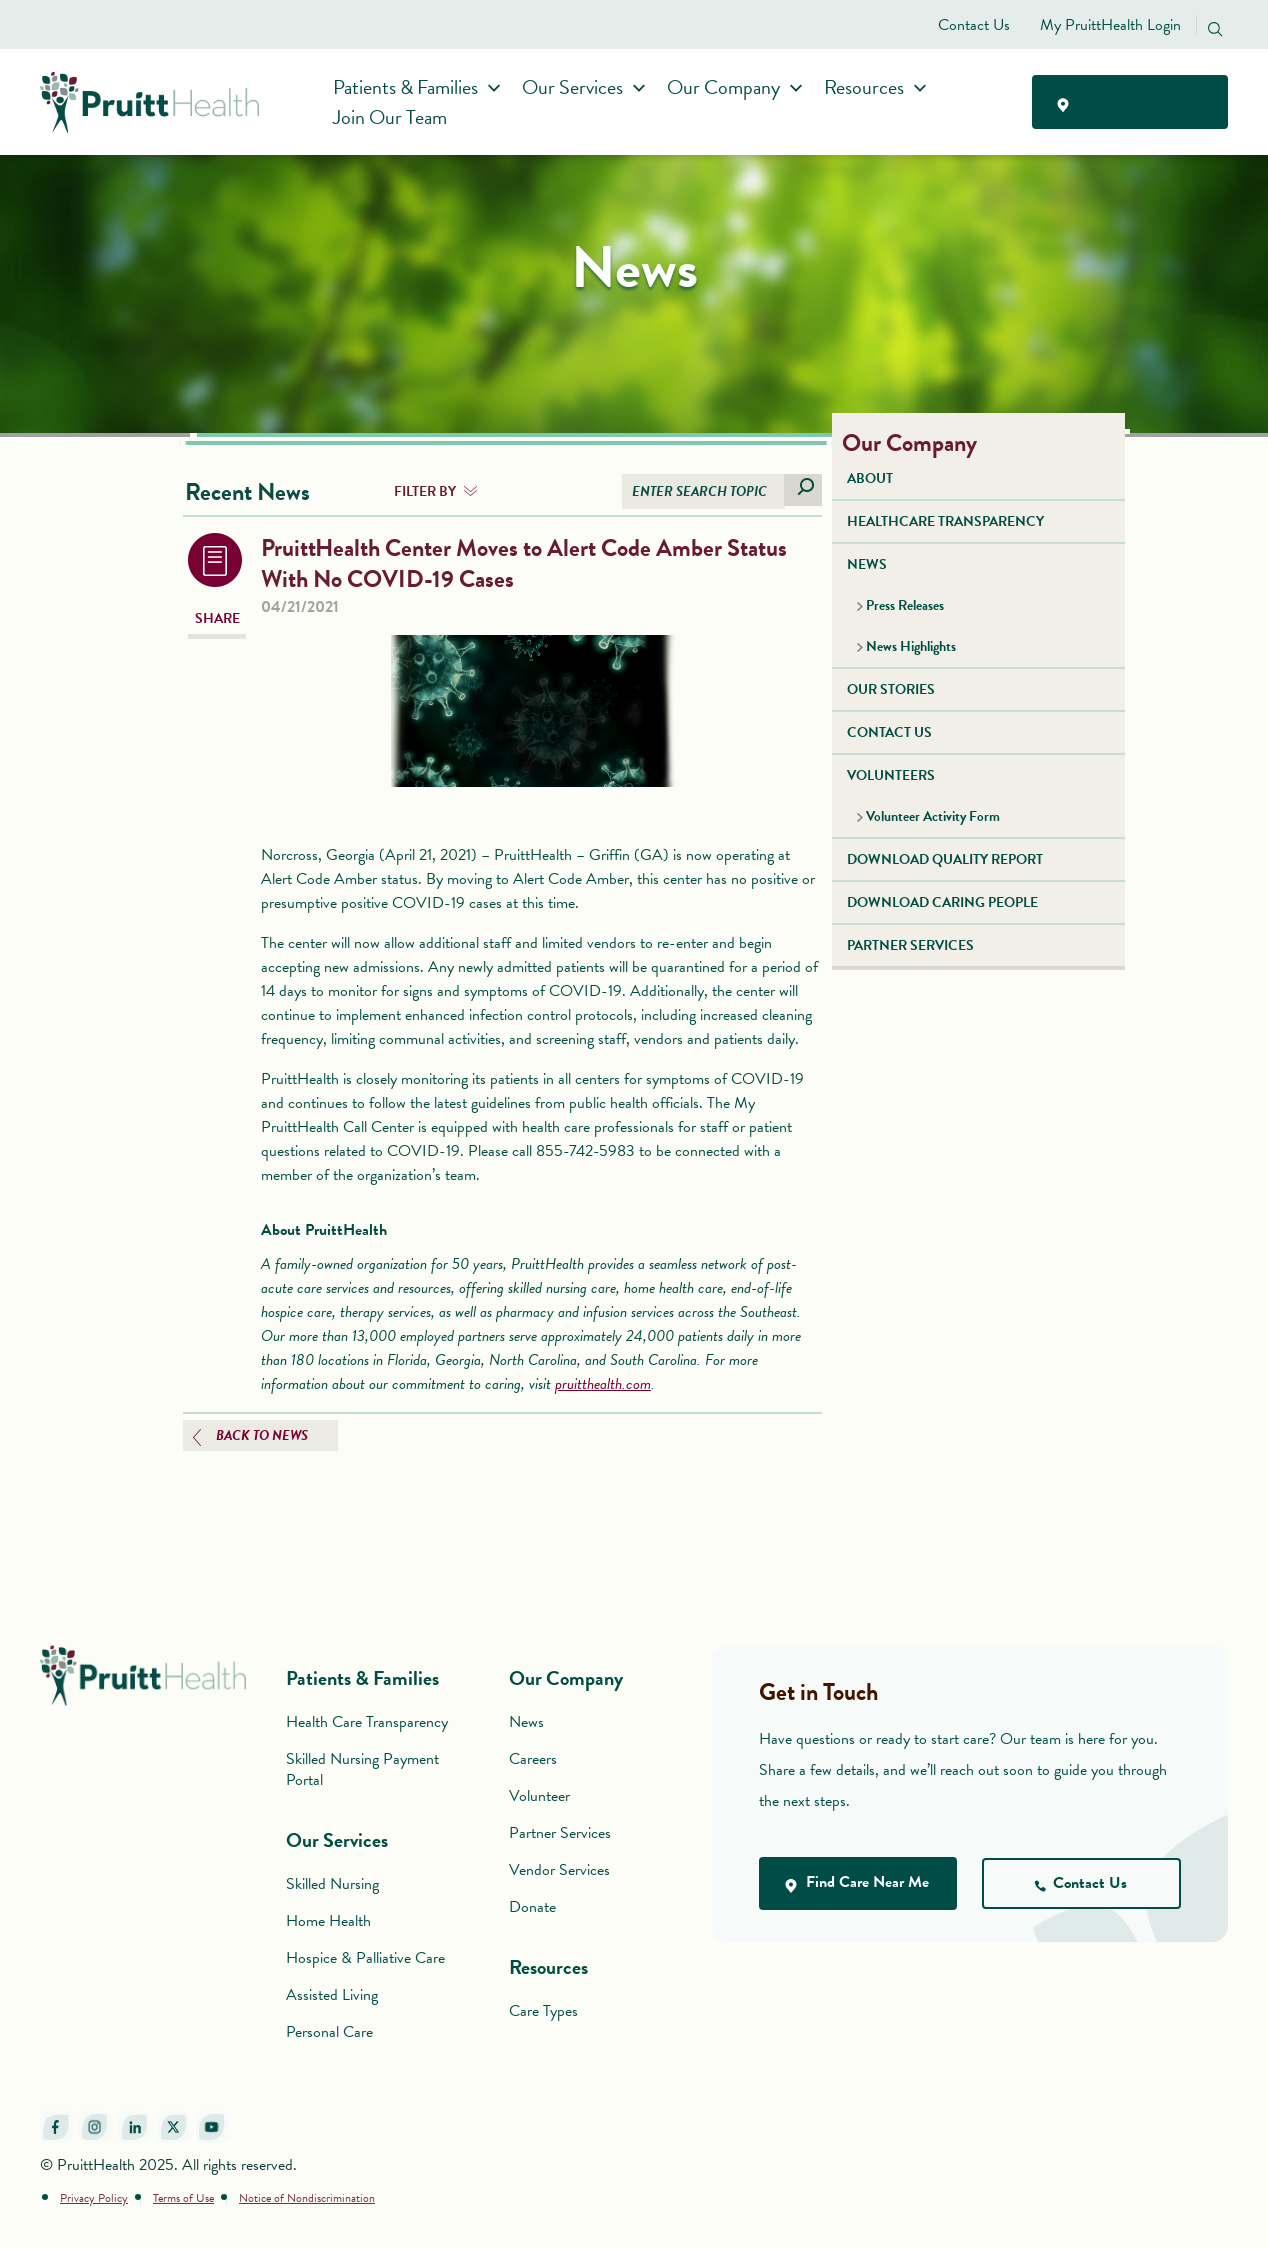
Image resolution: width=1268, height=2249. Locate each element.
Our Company (729, 87)
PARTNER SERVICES (910, 945)
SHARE (217, 618)
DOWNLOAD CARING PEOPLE (942, 902)
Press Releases (905, 605)
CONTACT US (889, 732)
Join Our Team (396, 117)
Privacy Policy (94, 2198)
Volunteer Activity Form (933, 816)
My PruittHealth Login (1110, 25)
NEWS (867, 564)
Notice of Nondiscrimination (307, 2198)
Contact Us (974, 25)
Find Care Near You (1130, 102)
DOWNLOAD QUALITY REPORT (945, 859)
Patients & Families (411, 87)
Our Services (578, 87)
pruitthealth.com (603, 1384)
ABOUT (870, 478)
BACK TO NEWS (262, 1435)
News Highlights (911, 646)
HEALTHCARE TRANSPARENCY (945, 521)
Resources (870, 87)
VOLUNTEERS (891, 775)
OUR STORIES (891, 689)
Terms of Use (183, 2198)
